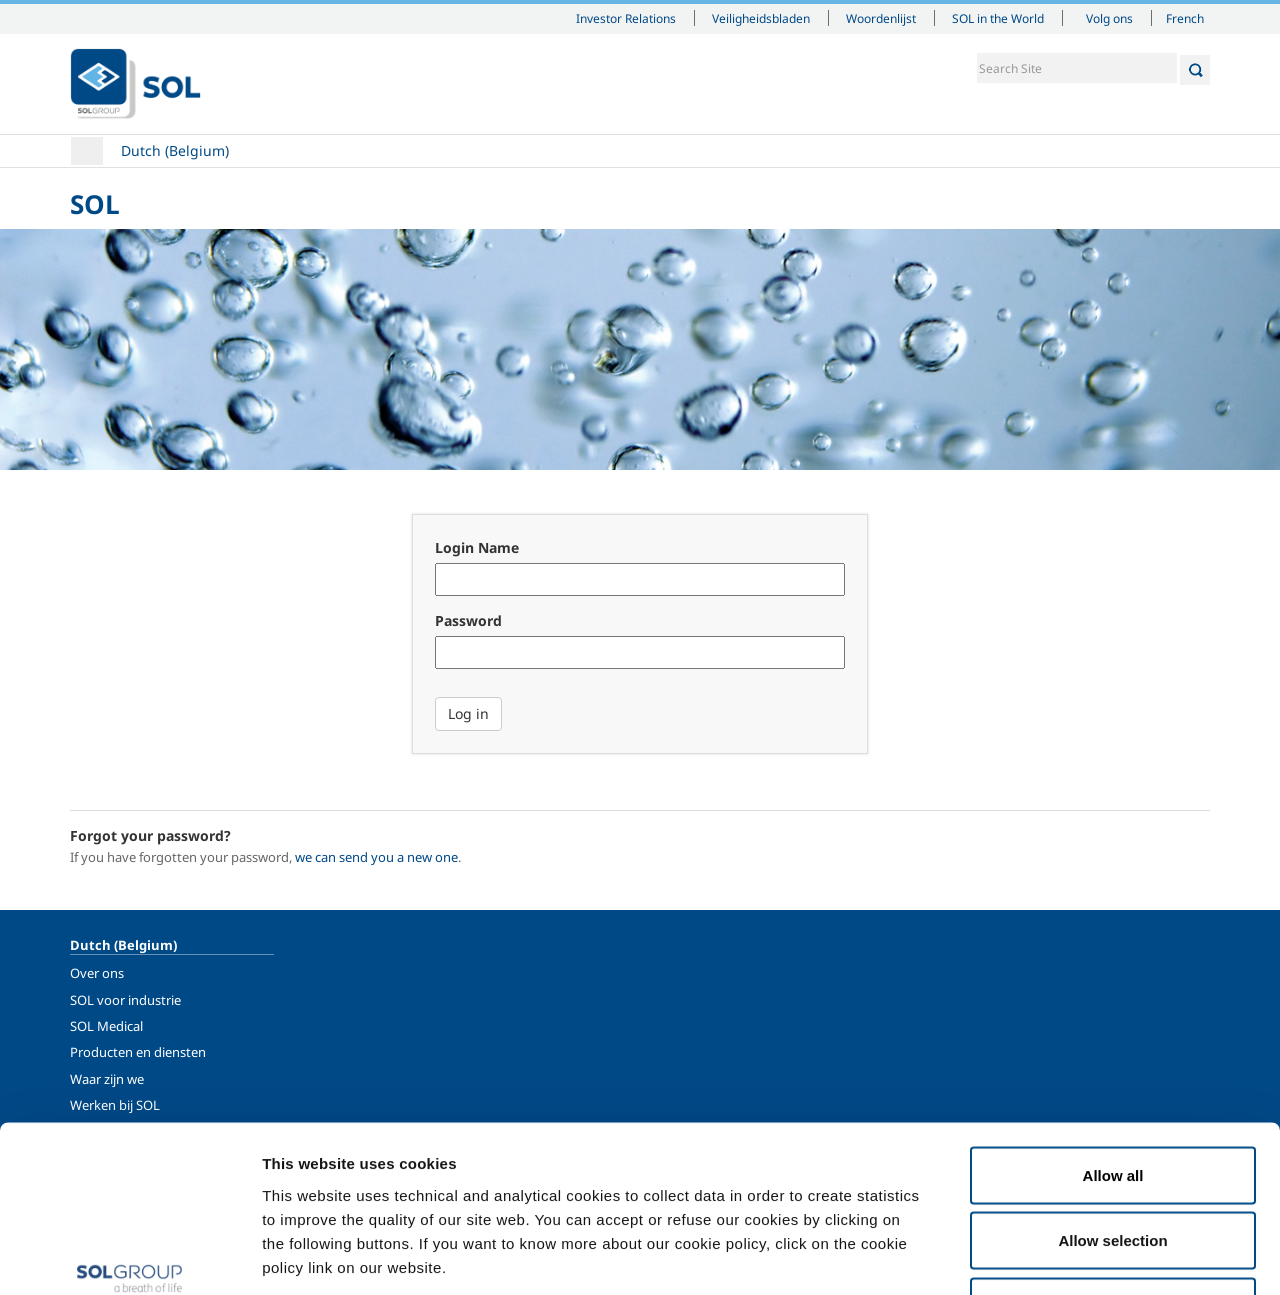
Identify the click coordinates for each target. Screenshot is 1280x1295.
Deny (1113, 1163)
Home (87, 151)
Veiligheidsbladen (761, 18)
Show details (1039, 1255)
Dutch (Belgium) (175, 150)
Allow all (1113, 1032)
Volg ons (1109, 18)
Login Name (477, 547)
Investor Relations (626, 18)
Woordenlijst (881, 18)
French (1185, 18)
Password (468, 620)
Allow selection (1112, 1098)
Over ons (97, 973)
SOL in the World (998, 18)
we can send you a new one (376, 857)
